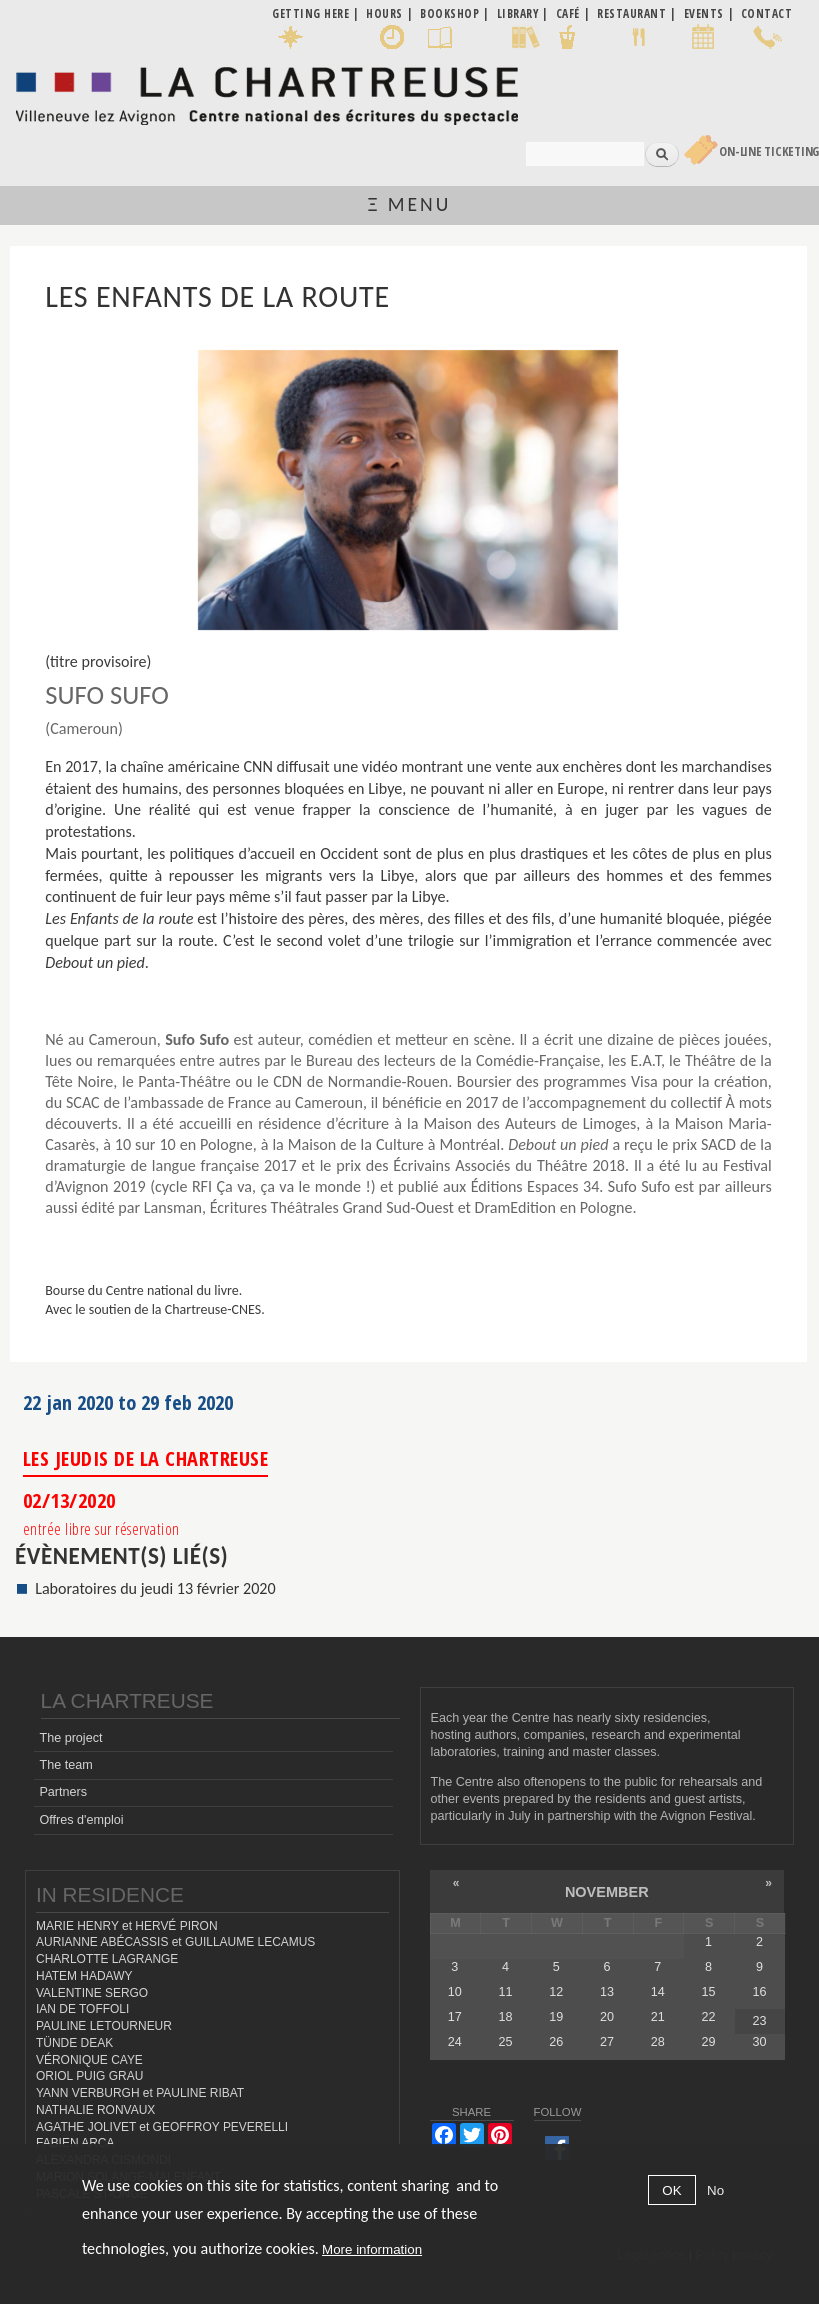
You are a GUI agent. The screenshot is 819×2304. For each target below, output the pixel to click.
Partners (63, 1792)
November (607, 1892)
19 (556, 2017)
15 (709, 1992)
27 (607, 2042)
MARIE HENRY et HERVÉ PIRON (127, 1926)
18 (506, 2017)
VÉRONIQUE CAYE (89, 2060)
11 (506, 1992)
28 (658, 2042)
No (715, 2190)
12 (556, 1992)
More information (372, 2249)
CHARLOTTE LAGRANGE (107, 1959)
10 (455, 1992)
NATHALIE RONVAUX (95, 2110)
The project (70, 1738)
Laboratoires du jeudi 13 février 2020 (155, 1588)
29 (709, 2042)
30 (759, 2042)
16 (759, 1992)
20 (607, 2017)
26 (556, 2042)
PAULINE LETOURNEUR (104, 2026)
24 (455, 2042)
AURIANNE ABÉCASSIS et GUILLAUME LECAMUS (175, 1942)
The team (65, 1765)
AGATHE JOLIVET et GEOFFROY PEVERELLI (162, 2127)
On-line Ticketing (769, 151)
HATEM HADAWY (84, 1976)
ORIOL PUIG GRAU (89, 2076)
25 (506, 2042)
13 (607, 1992)
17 (455, 2017)
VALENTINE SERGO (92, 1993)
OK (671, 2190)
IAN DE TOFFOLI (82, 2009)
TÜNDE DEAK (74, 2043)
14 (658, 1992)
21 (658, 2017)
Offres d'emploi (81, 1820)
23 (759, 2021)
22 (709, 2017)
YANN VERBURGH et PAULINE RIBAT (140, 2093)
